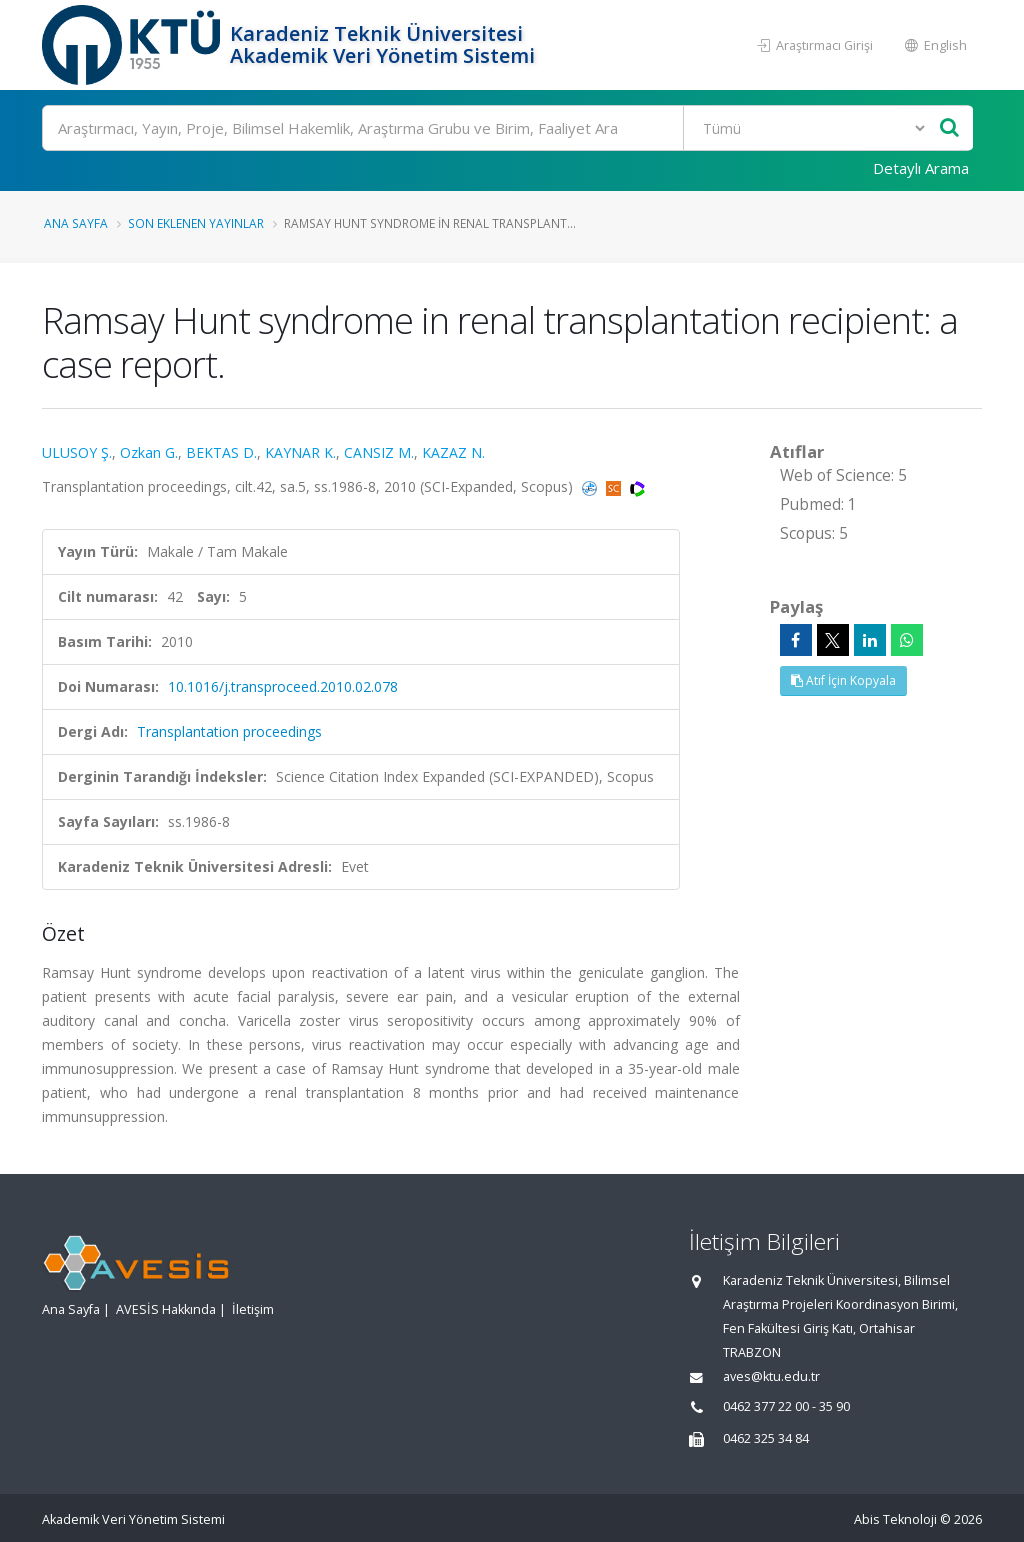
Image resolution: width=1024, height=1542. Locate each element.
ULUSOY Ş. (77, 452)
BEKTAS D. (221, 452)
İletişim (253, 1309)
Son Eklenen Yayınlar (196, 223)
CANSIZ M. (379, 452)
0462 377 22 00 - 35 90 (786, 1406)
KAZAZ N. (453, 452)
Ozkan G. (149, 452)
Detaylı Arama (921, 168)
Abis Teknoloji (895, 1519)
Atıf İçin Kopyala (843, 680)
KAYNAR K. (300, 452)
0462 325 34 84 (766, 1438)
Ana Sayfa (76, 223)
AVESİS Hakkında (166, 1309)
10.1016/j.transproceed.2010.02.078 (283, 686)
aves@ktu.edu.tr (771, 1376)
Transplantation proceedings (229, 731)
